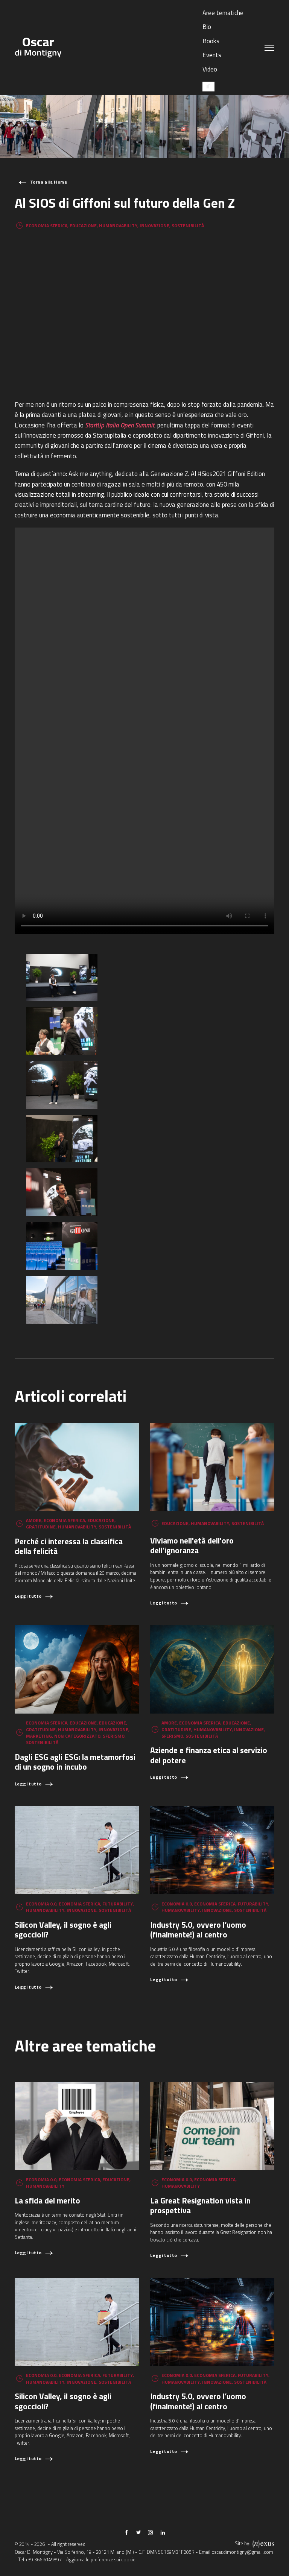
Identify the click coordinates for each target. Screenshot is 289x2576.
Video (209, 69)
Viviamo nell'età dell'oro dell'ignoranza (192, 1545)
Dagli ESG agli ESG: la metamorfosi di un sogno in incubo (75, 1762)
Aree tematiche (222, 12)
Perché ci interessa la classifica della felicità (69, 1546)
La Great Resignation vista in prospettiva (200, 2205)
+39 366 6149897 (43, 2559)
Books (210, 41)
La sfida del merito (47, 2200)
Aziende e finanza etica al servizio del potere (208, 1755)
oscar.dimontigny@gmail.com (242, 2552)
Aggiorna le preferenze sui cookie (100, 2559)
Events (211, 54)
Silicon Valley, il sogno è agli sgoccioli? (63, 1930)
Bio (206, 26)
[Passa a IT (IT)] (208, 86)
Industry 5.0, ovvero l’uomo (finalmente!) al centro (198, 1930)
